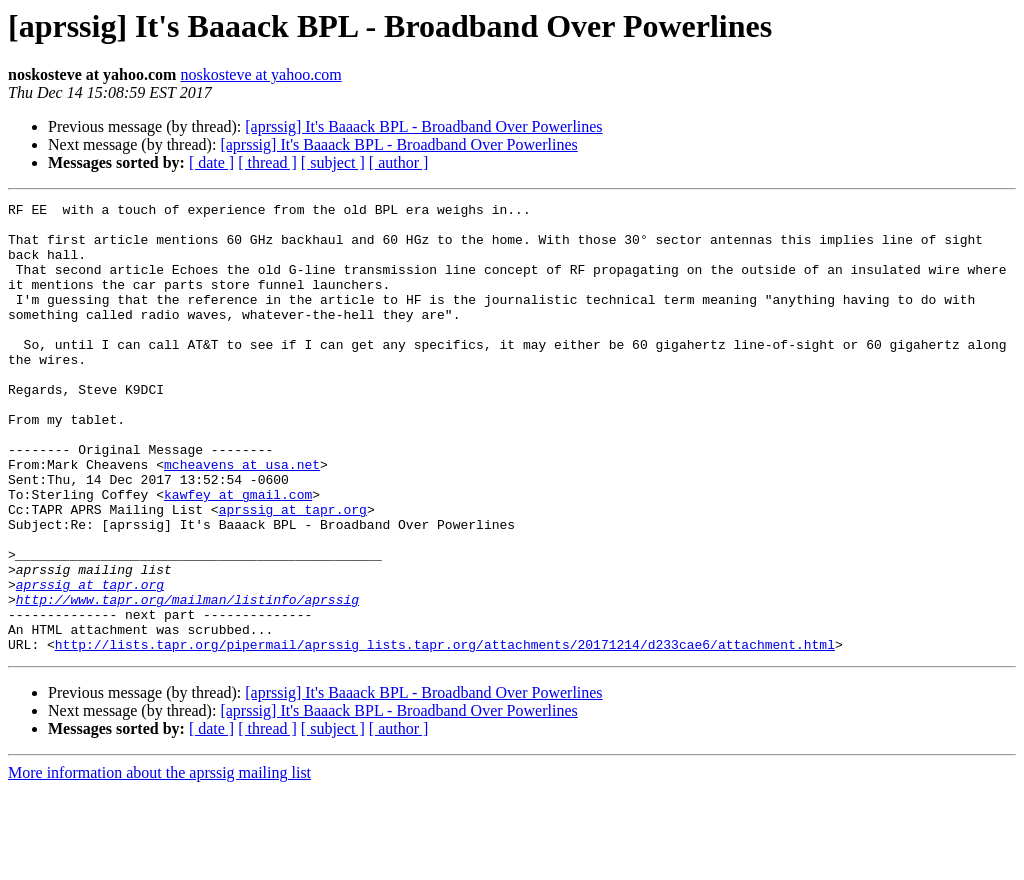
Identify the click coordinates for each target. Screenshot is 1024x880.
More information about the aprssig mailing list (159, 862)
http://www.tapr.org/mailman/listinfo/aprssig (187, 680)
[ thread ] (267, 162)
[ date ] (211, 162)
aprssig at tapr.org (293, 572)
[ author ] (399, 162)
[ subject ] (333, 162)
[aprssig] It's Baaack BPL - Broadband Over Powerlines (423, 126)
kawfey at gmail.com (238, 554)
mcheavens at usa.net (242, 518)
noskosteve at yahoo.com (260, 74)
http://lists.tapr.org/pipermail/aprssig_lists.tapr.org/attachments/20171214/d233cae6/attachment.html (445, 734)
